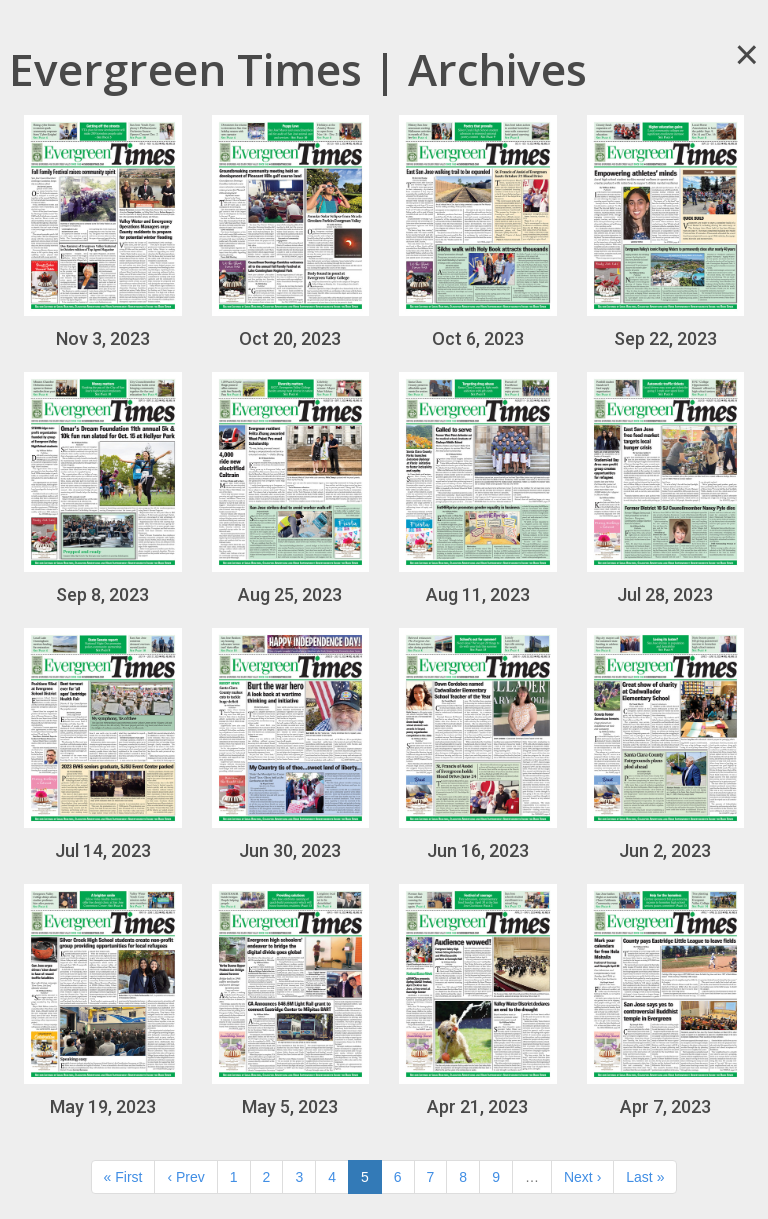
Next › (582, 1177)
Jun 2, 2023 (666, 744)
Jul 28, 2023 (666, 488)
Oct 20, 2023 (291, 231)
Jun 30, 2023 (291, 744)
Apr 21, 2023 (478, 1000)
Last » (645, 1177)
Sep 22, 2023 (666, 231)
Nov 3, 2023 (103, 231)
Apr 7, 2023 (666, 1000)
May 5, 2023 (291, 1000)
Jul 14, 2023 (103, 744)
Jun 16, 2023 (478, 744)
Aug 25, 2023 (291, 488)
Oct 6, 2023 (478, 231)
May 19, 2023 (103, 1000)
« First (123, 1177)
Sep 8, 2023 (103, 488)
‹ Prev (185, 1177)
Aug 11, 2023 (478, 488)
